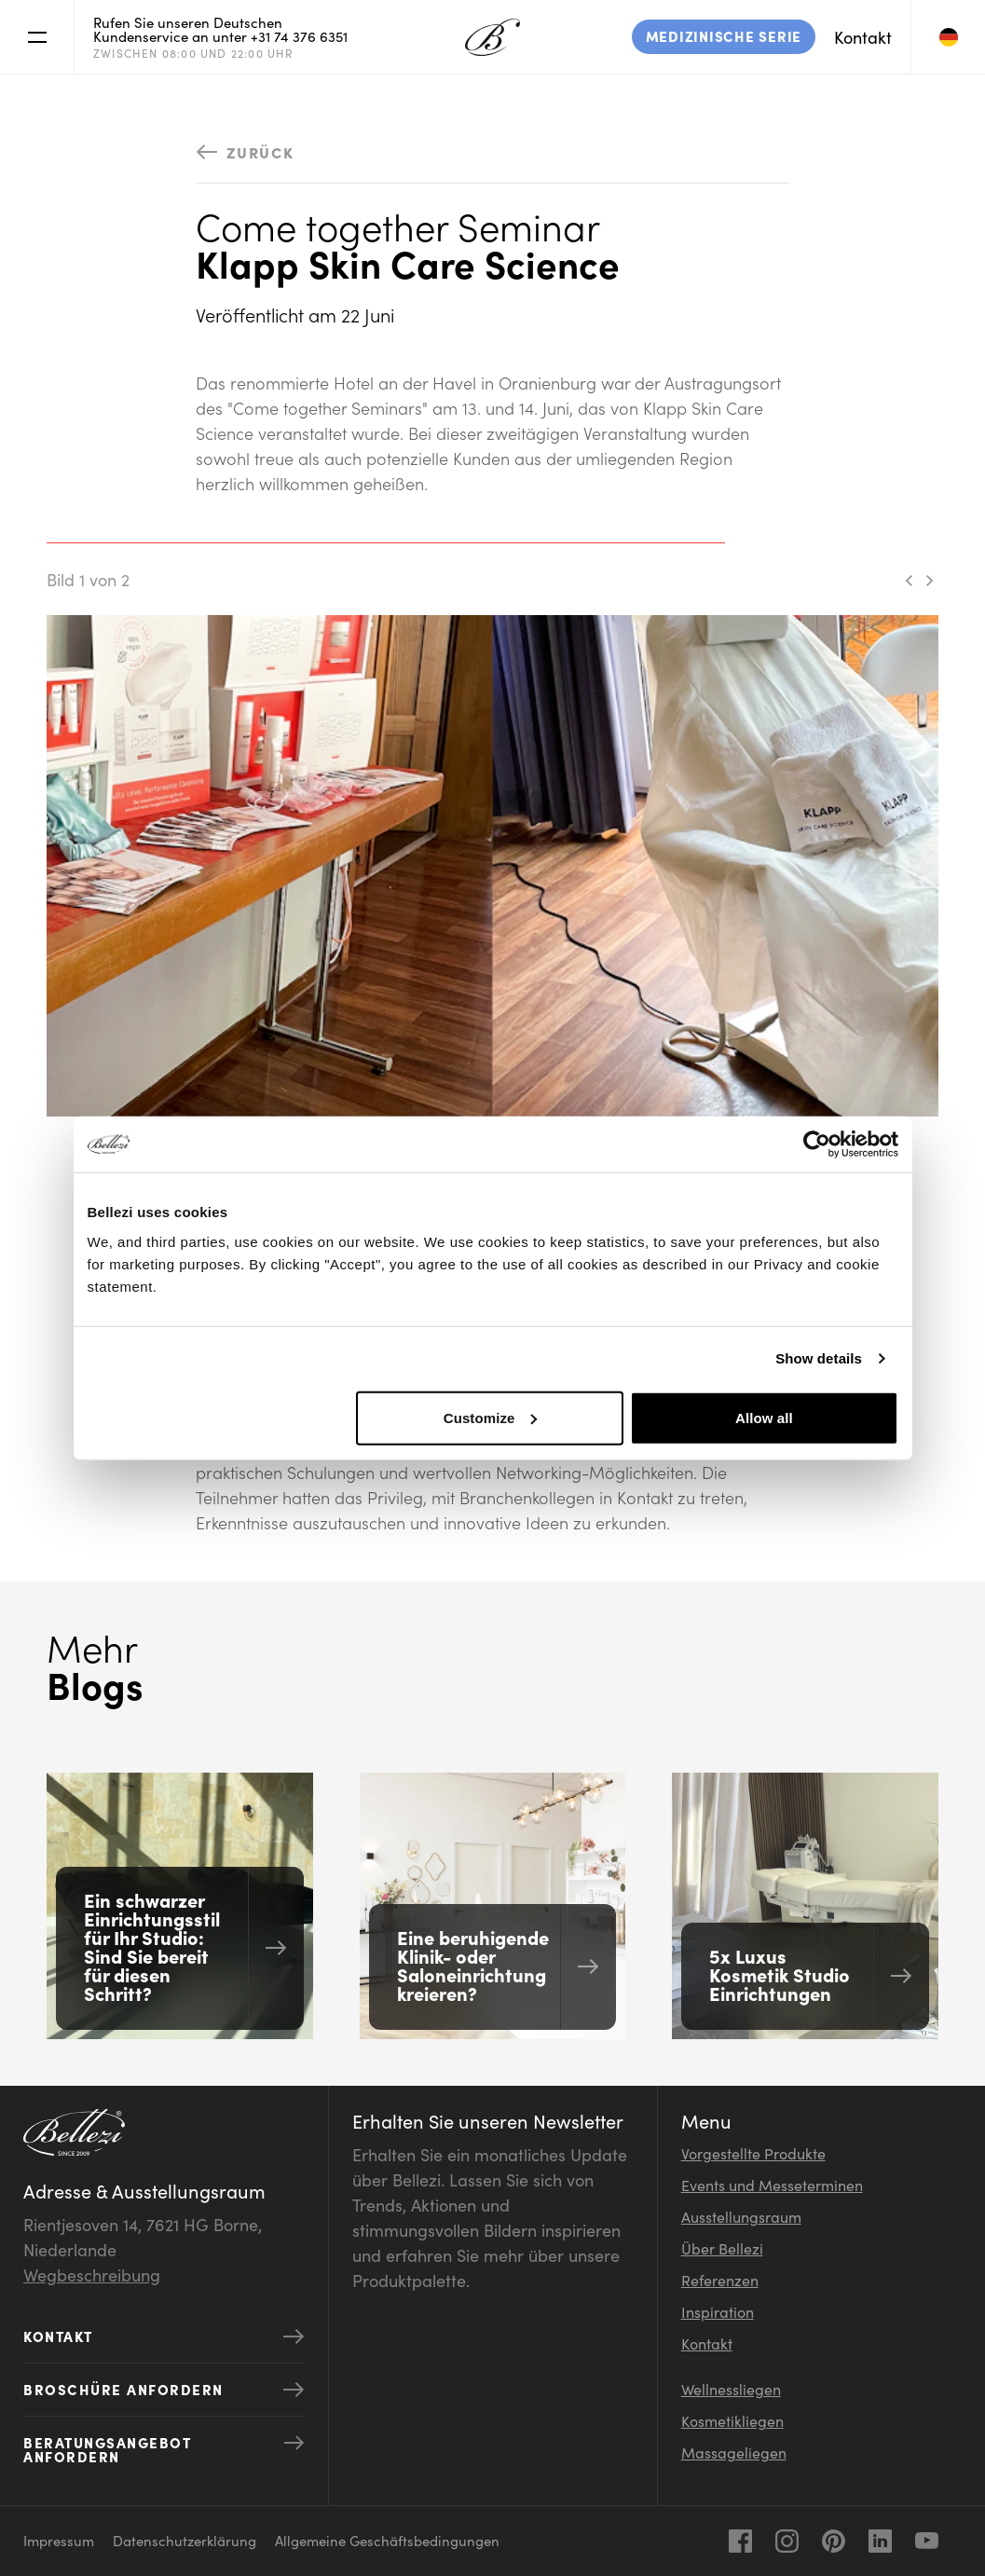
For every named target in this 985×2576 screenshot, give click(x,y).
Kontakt (863, 36)
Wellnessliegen (731, 2388)
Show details (818, 1358)
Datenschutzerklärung (184, 2540)
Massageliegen (734, 2452)
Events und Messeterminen (772, 2184)
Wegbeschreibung (91, 2274)
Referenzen (720, 2279)
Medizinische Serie (724, 36)
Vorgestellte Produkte (753, 2153)
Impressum (58, 2540)
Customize (491, 1417)
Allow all (764, 1417)
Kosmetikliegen (732, 2420)
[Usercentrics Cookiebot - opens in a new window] (816, 1144)
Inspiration (717, 2311)
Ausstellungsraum (741, 2216)
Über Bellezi (722, 2248)
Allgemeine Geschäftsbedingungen (387, 2540)
